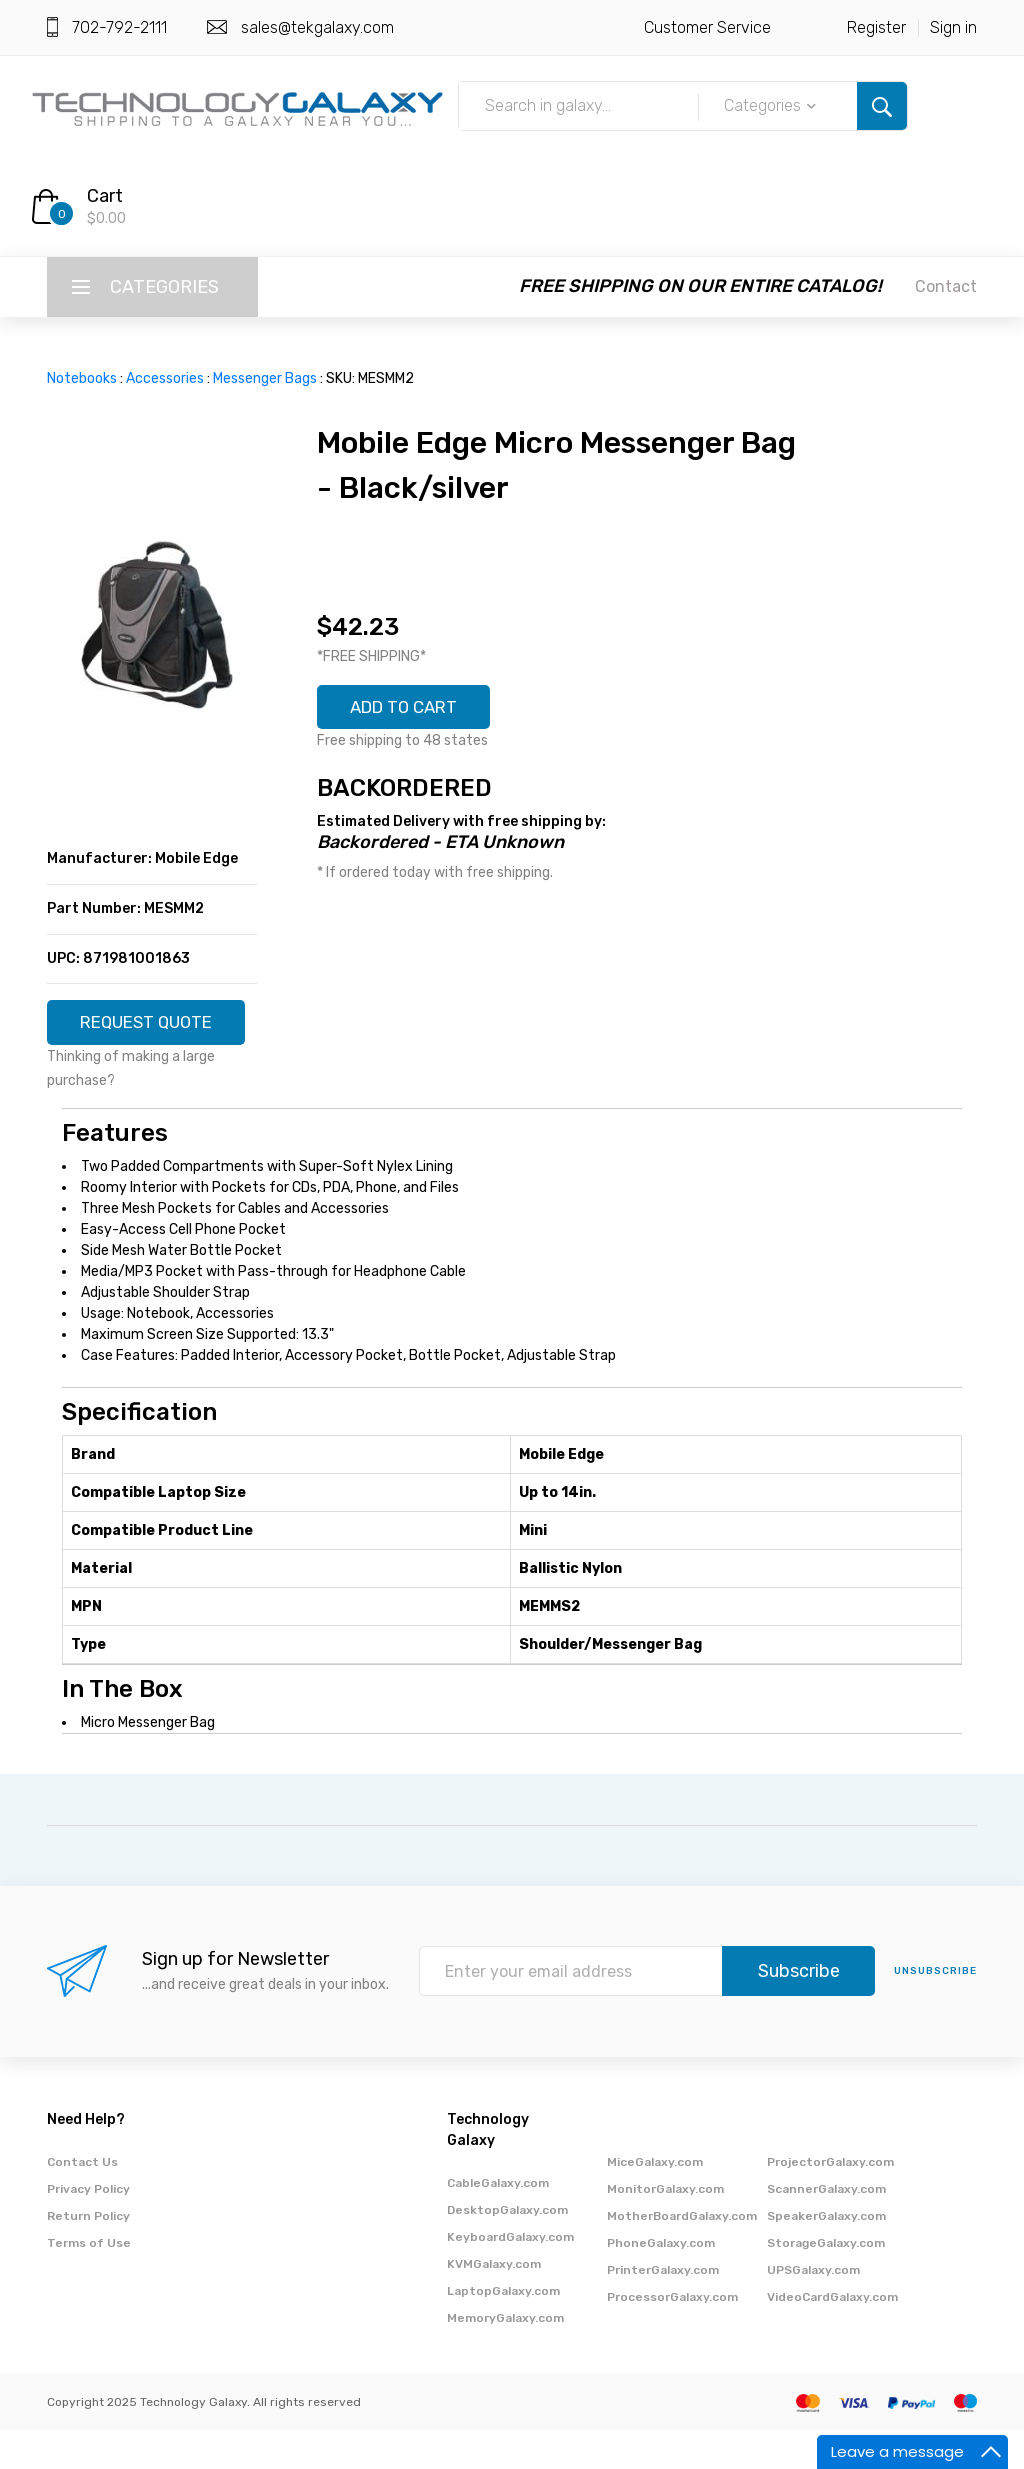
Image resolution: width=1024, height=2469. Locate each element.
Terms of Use (89, 2282)
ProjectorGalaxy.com (830, 2201)
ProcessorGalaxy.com (672, 2336)
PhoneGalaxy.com (661, 2282)
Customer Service (707, 27)
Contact (946, 286)
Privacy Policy (88, 2228)
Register (876, 27)
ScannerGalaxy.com (826, 2228)
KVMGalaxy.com (494, 2303)
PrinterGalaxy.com (663, 2309)
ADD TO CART (411, 709)
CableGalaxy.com (498, 2222)
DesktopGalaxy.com (507, 2249)
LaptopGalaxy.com (503, 2330)
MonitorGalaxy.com (665, 2228)
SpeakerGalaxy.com (826, 2255)
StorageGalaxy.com (826, 2282)
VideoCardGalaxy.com (832, 2336)
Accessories (165, 378)
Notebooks (82, 378)
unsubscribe (935, 2011)
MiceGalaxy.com (655, 2201)
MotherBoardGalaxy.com (682, 2255)
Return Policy (88, 2255)
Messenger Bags (265, 378)
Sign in (953, 27)
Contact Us (82, 2201)
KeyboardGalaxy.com (510, 2276)
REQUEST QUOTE (152, 1030)
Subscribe (799, 2011)
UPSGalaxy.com (813, 2309)
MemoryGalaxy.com (505, 2357)
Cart (105, 196)
